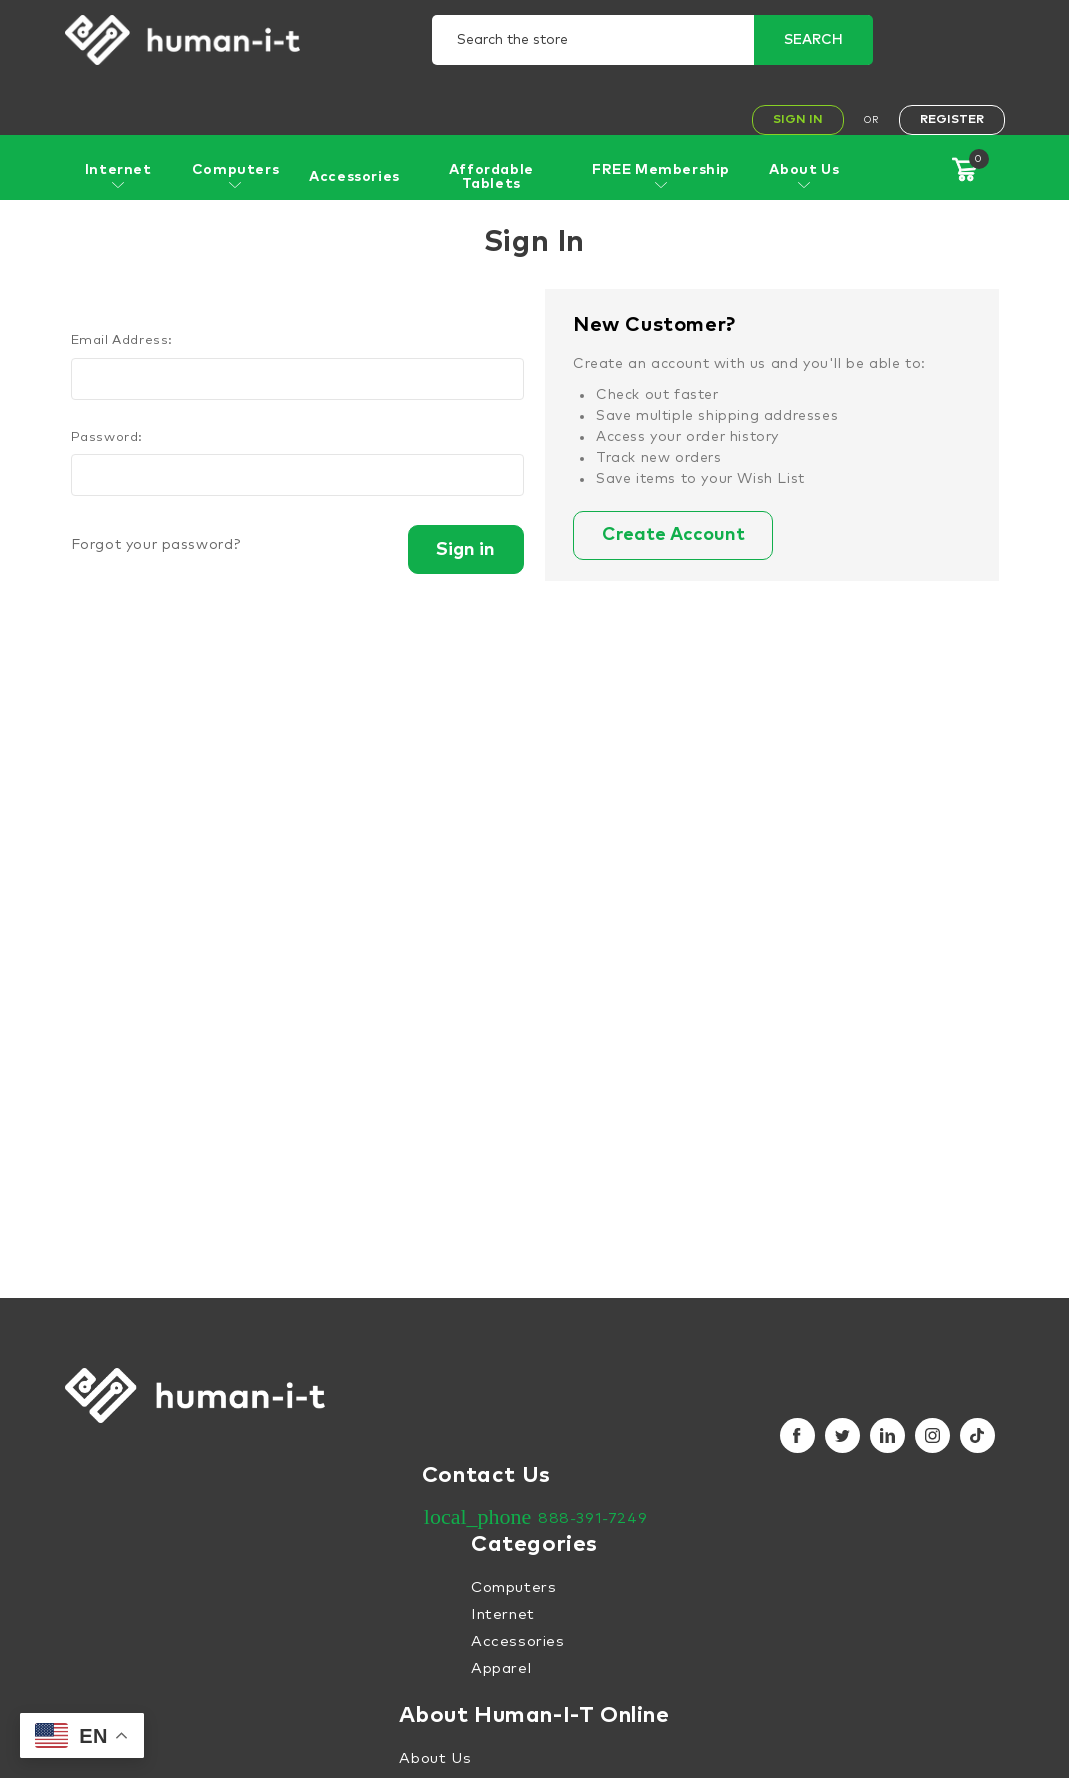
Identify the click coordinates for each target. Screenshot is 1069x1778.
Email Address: (122, 340)
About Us (804, 176)
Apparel (501, 1668)
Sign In (798, 120)
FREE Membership (661, 176)
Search (813, 40)
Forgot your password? (156, 545)
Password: (107, 437)
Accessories (354, 177)
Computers (235, 176)
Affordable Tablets (491, 177)
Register (952, 120)
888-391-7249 (592, 1518)
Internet (118, 176)
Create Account (675, 536)
